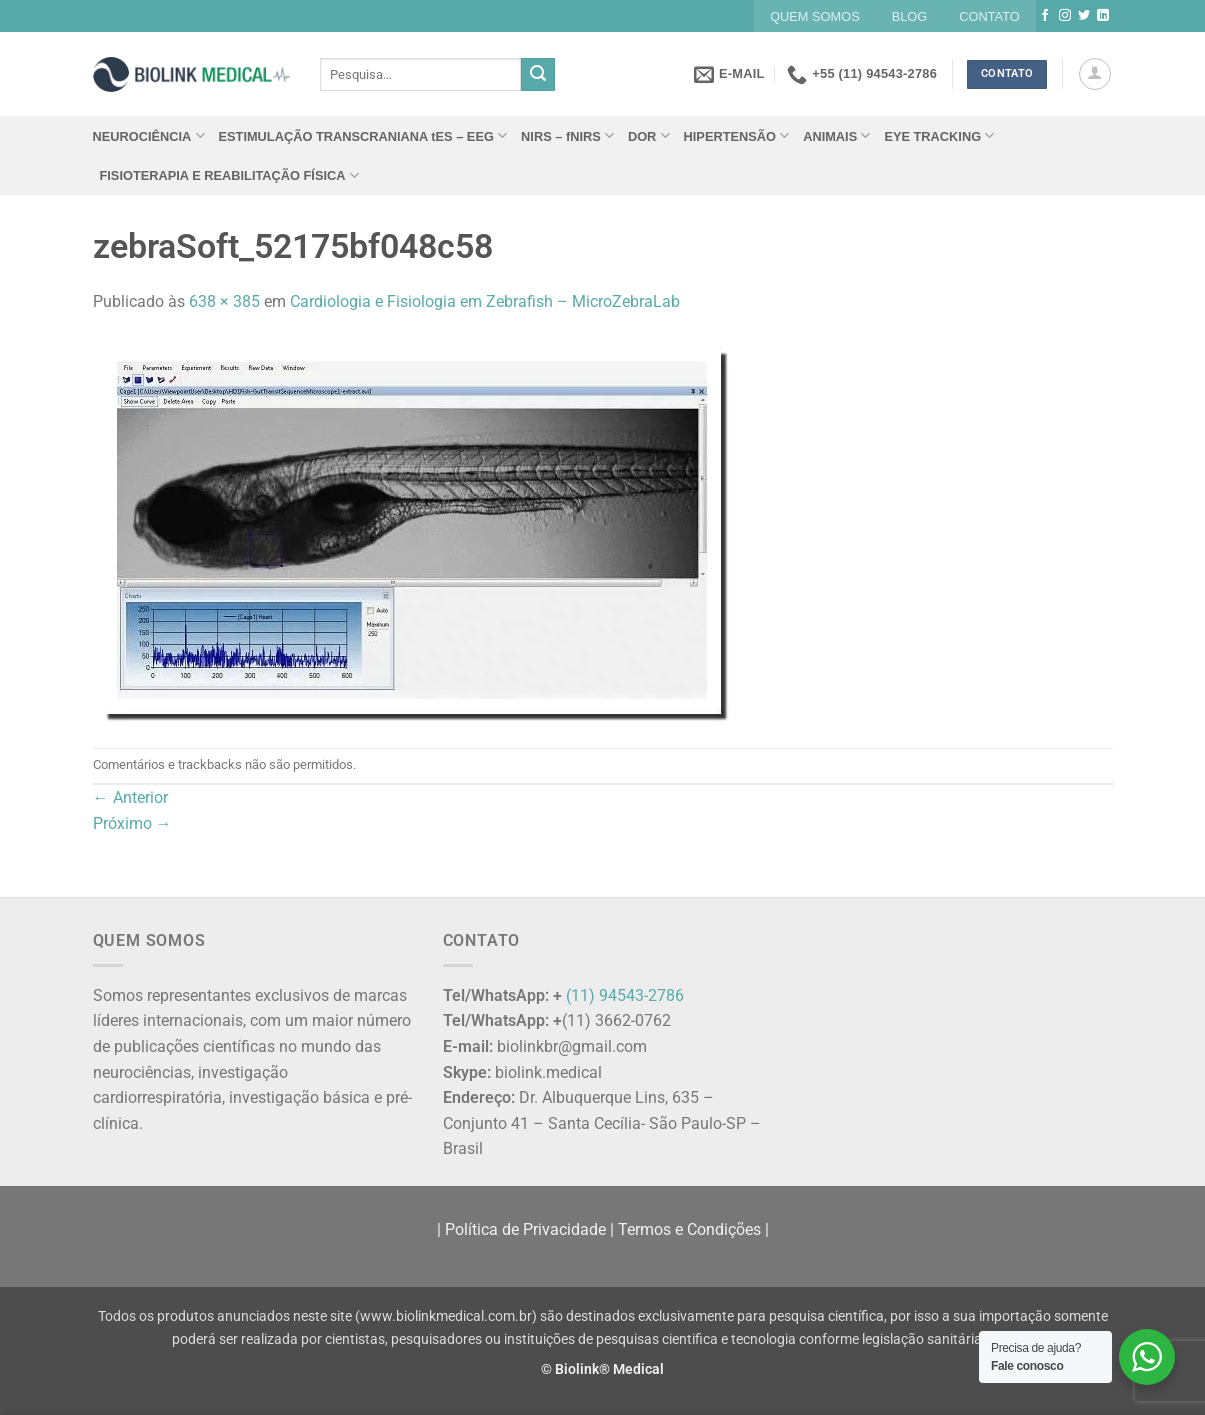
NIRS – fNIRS (567, 135)
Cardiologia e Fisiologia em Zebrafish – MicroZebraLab (485, 301)
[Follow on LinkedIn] (1103, 16)
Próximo (132, 823)
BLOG (910, 16)
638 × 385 (224, 301)
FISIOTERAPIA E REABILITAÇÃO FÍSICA (229, 175)
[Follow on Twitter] (1084, 16)
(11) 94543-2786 (625, 995)
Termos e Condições (689, 1229)
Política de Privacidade (525, 1229)
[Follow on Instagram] (1065, 16)
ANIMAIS (836, 135)
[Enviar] (538, 75)
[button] (1095, 74)
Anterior (130, 797)
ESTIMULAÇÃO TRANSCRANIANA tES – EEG (363, 135)
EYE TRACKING (939, 135)
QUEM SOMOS (815, 16)
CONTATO (989, 16)
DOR (649, 135)
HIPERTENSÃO (737, 135)
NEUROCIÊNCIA (149, 135)
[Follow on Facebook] (1045, 16)
